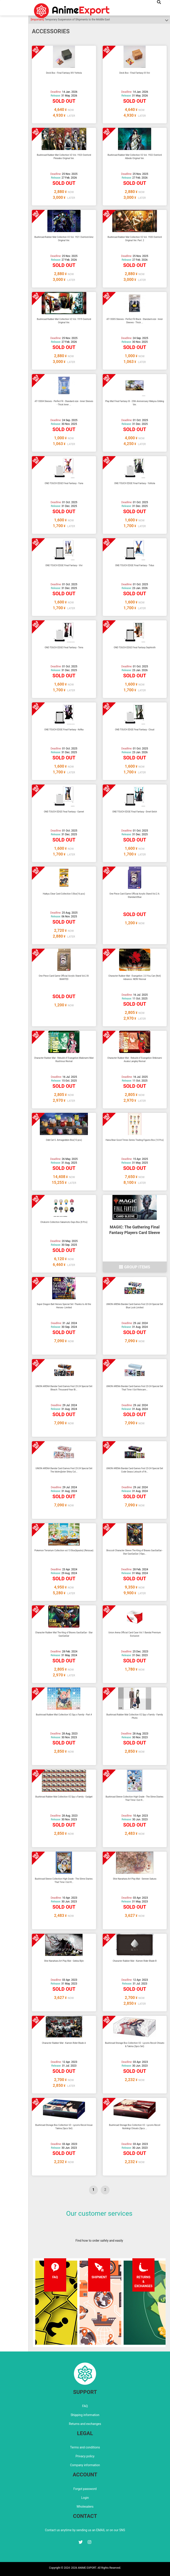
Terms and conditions (85, 2447)
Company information (85, 2465)
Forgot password (85, 2489)
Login (85, 2497)
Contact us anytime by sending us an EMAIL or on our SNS (85, 2530)
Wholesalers (85, 2506)
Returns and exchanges (85, 2424)
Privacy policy (84, 2456)
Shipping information (85, 2415)
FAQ (85, 2406)
